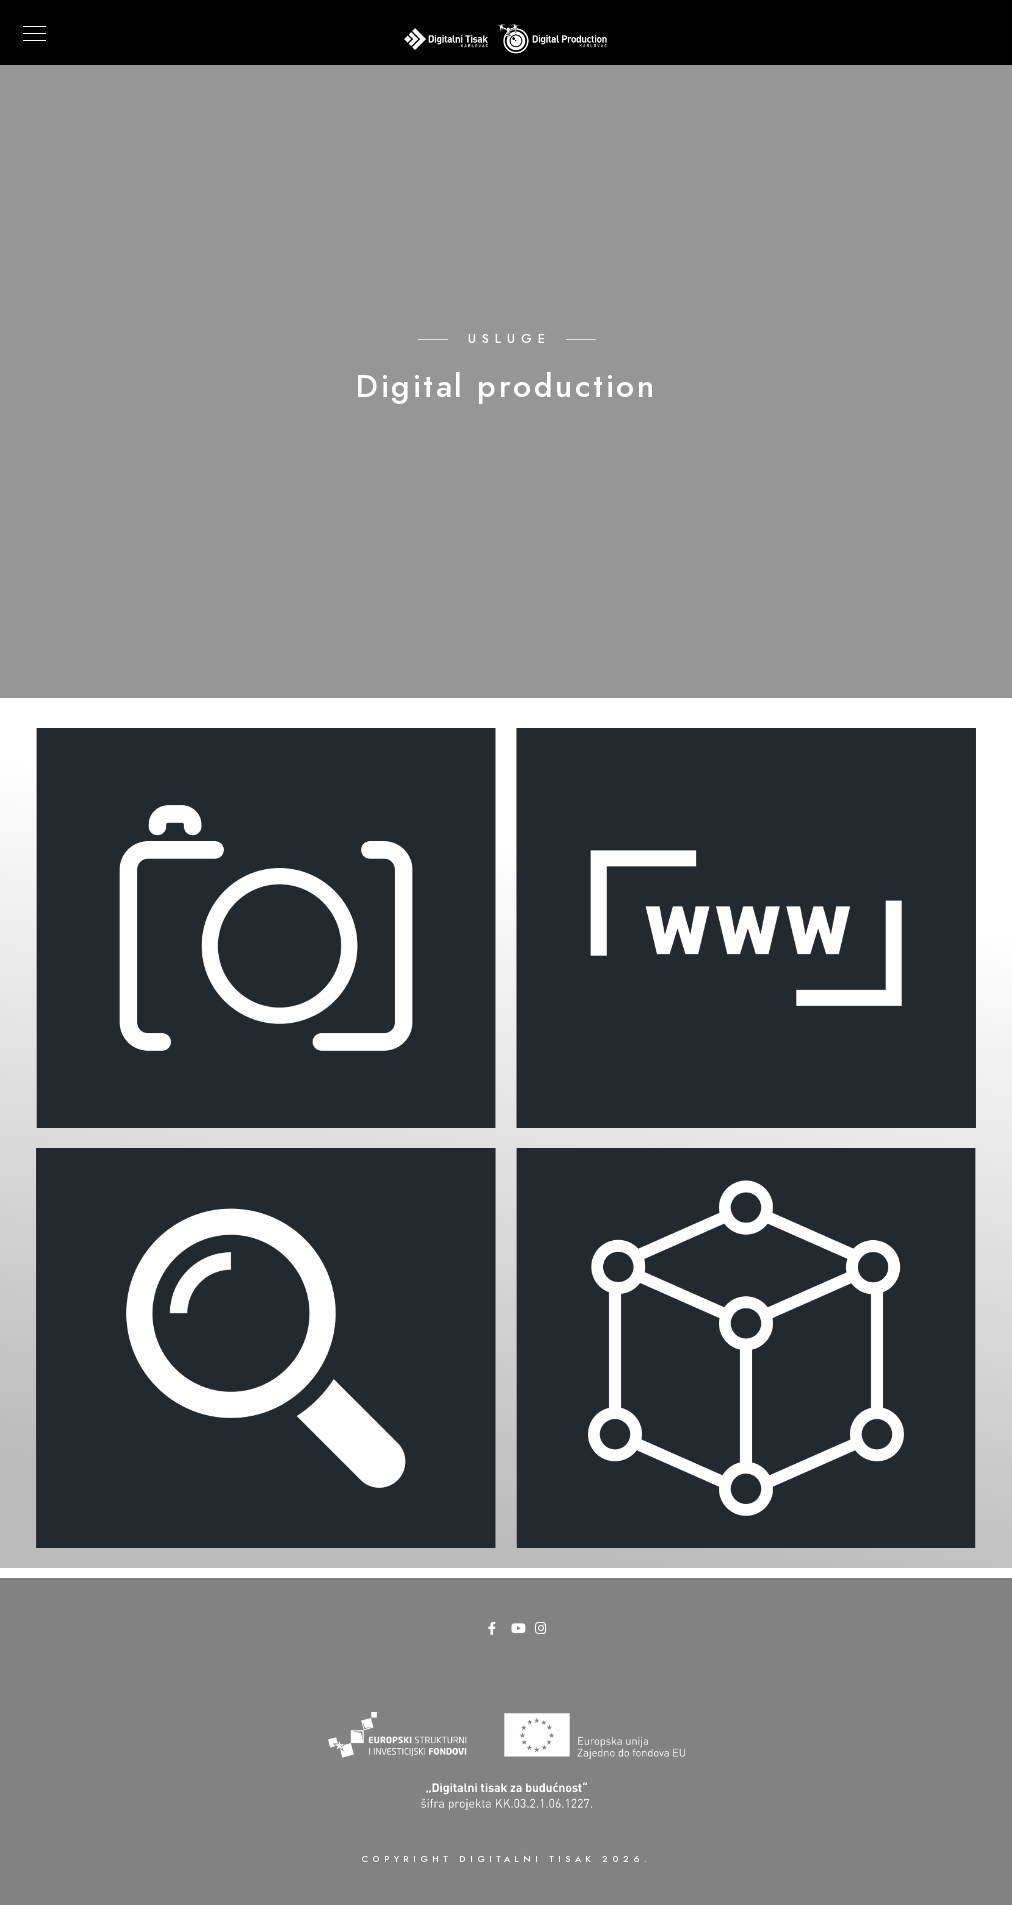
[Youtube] (521, 1632)
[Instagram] (545, 1632)
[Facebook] (498, 1632)
